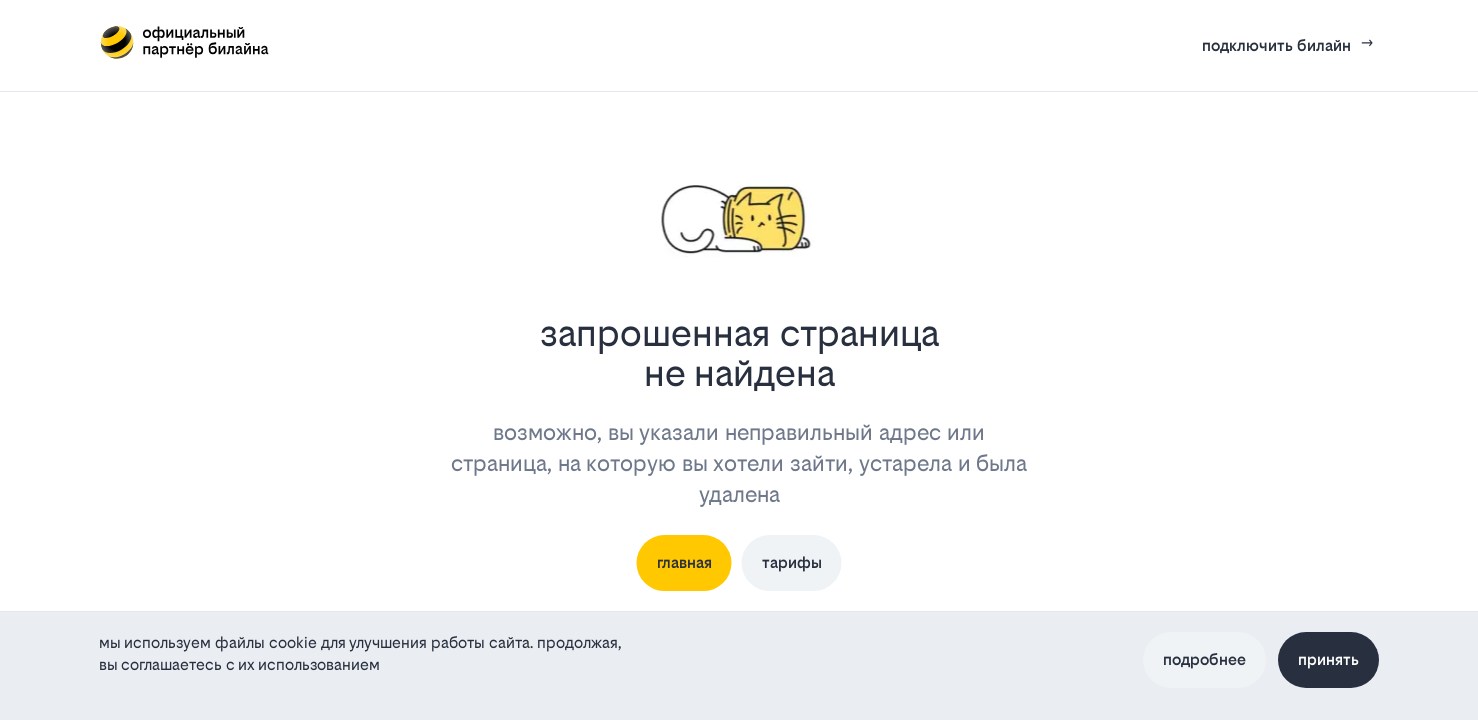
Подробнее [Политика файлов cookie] (1204, 659)
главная (684, 562)
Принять (1328, 659)
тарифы (792, 562)
